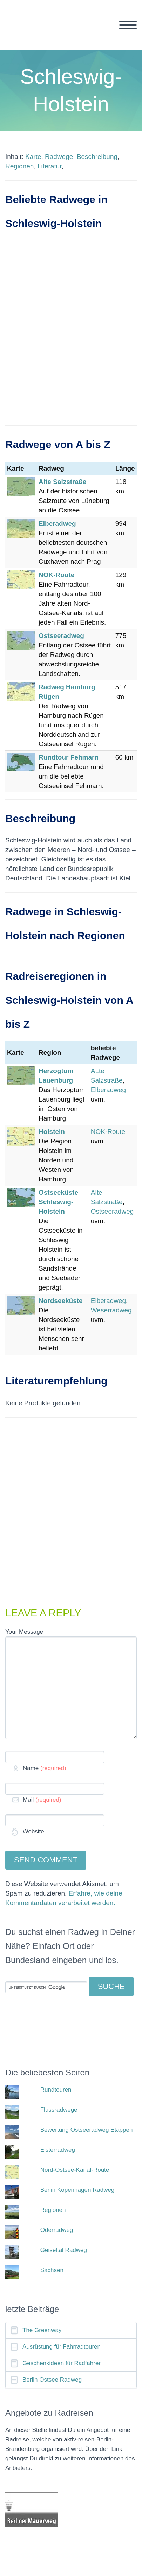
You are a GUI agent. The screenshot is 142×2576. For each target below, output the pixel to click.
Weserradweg (111, 1310)
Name (44, 1768)
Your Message (24, 1631)
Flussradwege (58, 2109)
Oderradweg (56, 2230)
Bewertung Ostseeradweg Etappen (86, 2129)
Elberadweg (57, 523)
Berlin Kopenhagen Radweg (77, 2190)
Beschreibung (97, 156)
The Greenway (42, 2330)
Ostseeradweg (61, 635)
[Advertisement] (71, 335)
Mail (42, 1799)
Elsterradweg (57, 2149)
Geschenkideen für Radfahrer (61, 2363)
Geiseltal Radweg (63, 2250)
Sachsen (51, 2270)
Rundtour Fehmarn (69, 757)
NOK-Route (108, 1131)
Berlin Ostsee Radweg (52, 2379)
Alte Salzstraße (62, 481)
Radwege (59, 156)
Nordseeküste (61, 1300)
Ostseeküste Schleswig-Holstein (58, 1202)
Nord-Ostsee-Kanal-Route (74, 2170)
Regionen (19, 166)
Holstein (52, 1131)
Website (32, 1831)
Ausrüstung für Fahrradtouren (61, 2346)
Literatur (50, 166)
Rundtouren (56, 2089)
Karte (33, 156)
